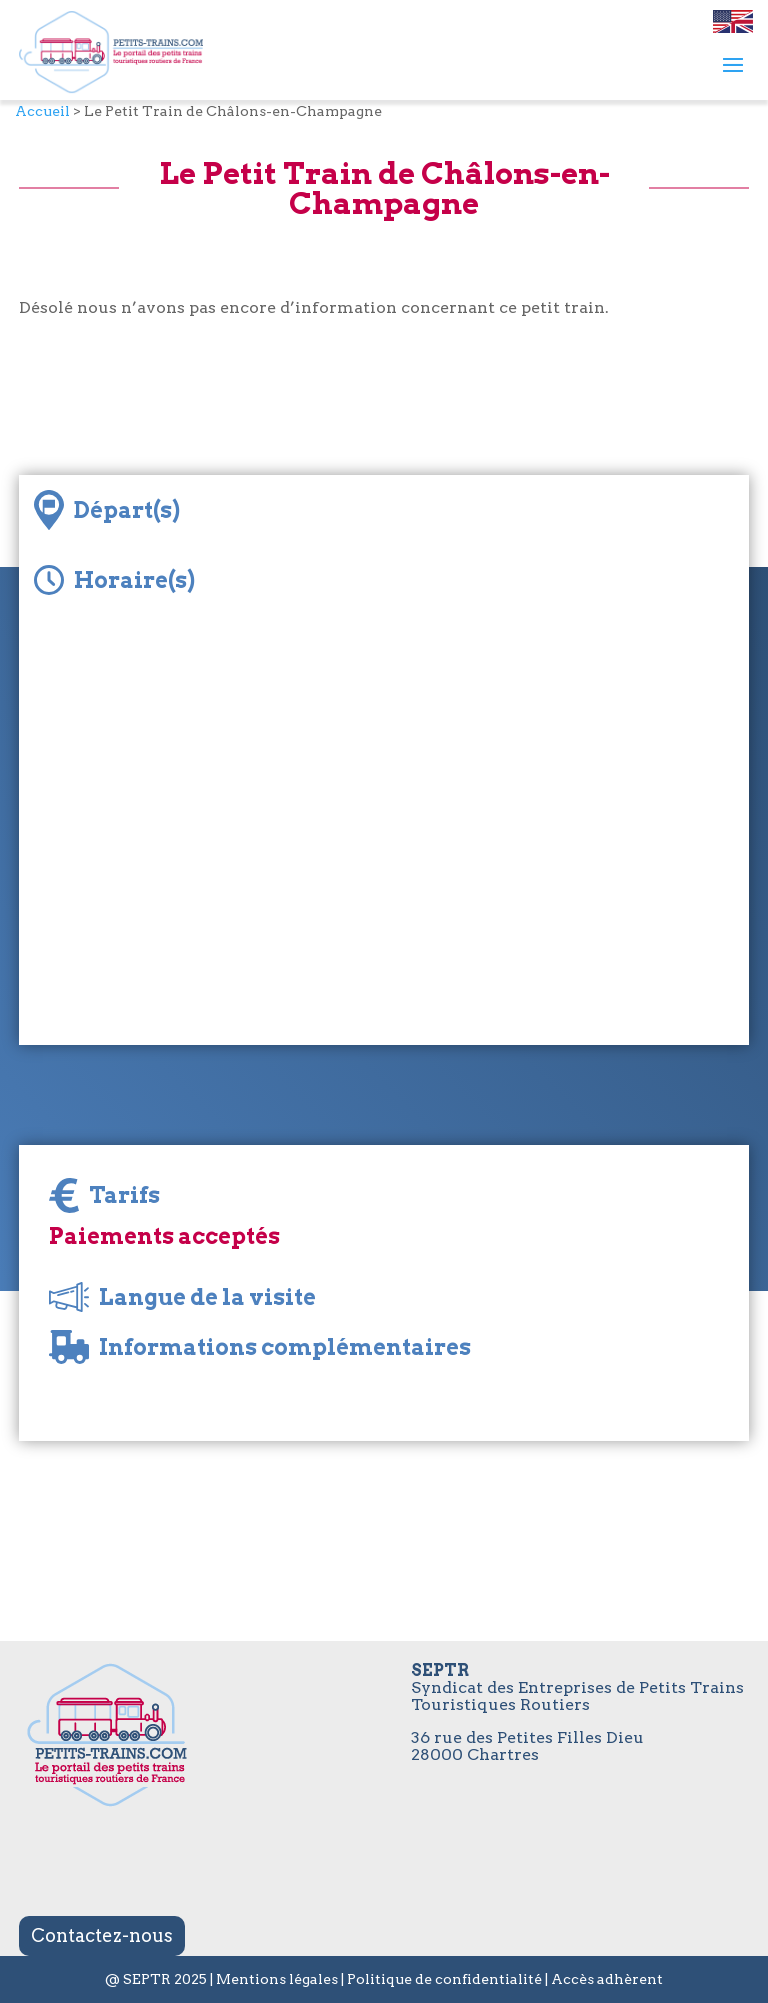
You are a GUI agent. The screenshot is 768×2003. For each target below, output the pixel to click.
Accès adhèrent (607, 1979)
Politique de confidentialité (444, 1979)
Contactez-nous (102, 1935)
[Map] (384, 845)
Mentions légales (277, 1979)
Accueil (42, 111)
